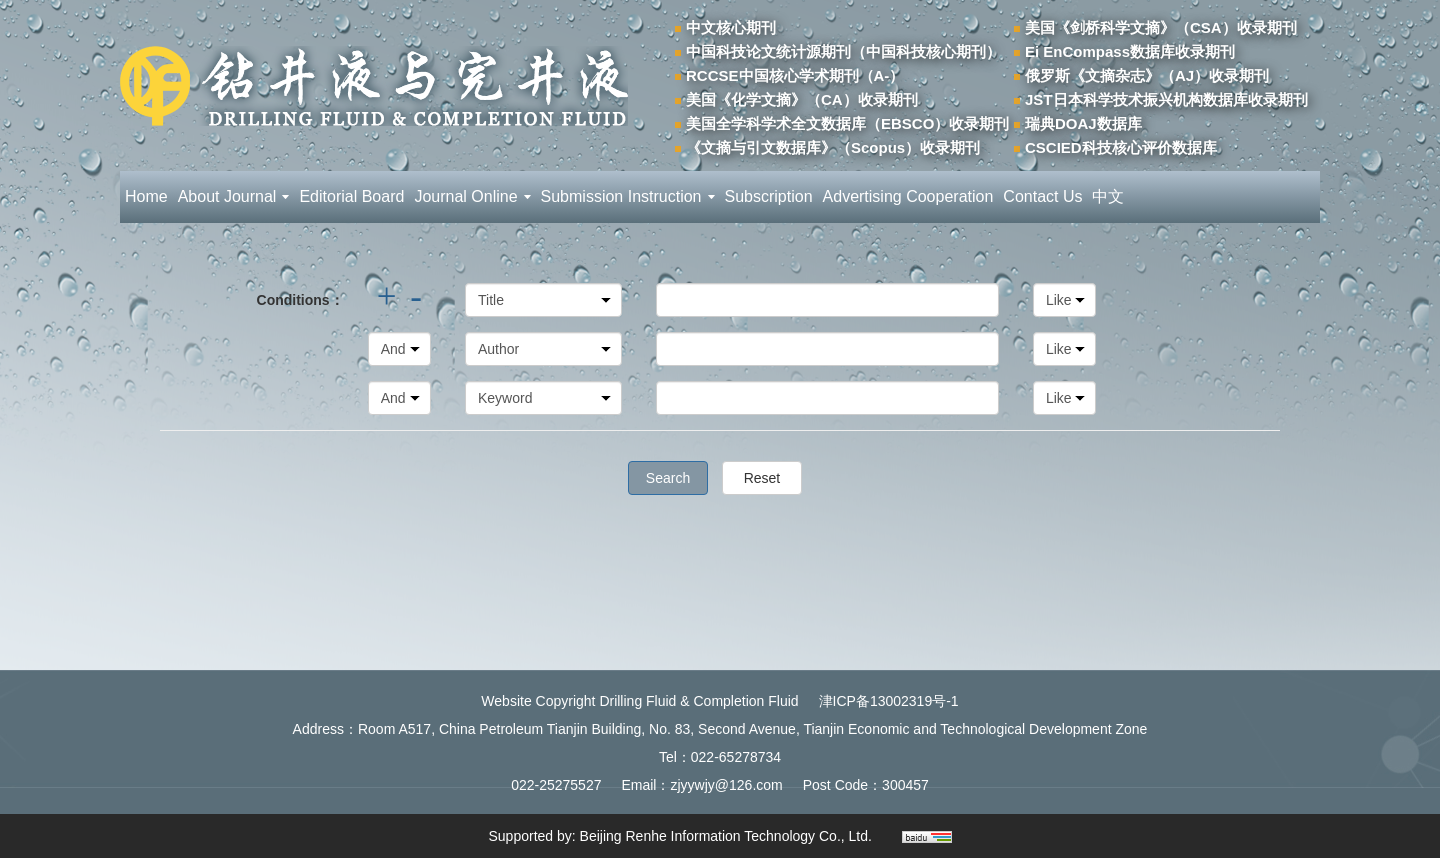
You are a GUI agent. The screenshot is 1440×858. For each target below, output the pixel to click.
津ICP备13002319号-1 (889, 701)
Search (668, 478)
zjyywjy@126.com (726, 785)
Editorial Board (351, 196)
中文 (1108, 196)
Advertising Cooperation (908, 196)
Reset (762, 478)
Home (146, 196)
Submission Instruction (628, 196)
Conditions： (300, 300)
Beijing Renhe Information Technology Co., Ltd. (726, 836)
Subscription (769, 196)
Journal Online (472, 196)
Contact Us (1042, 196)
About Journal (234, 196)
